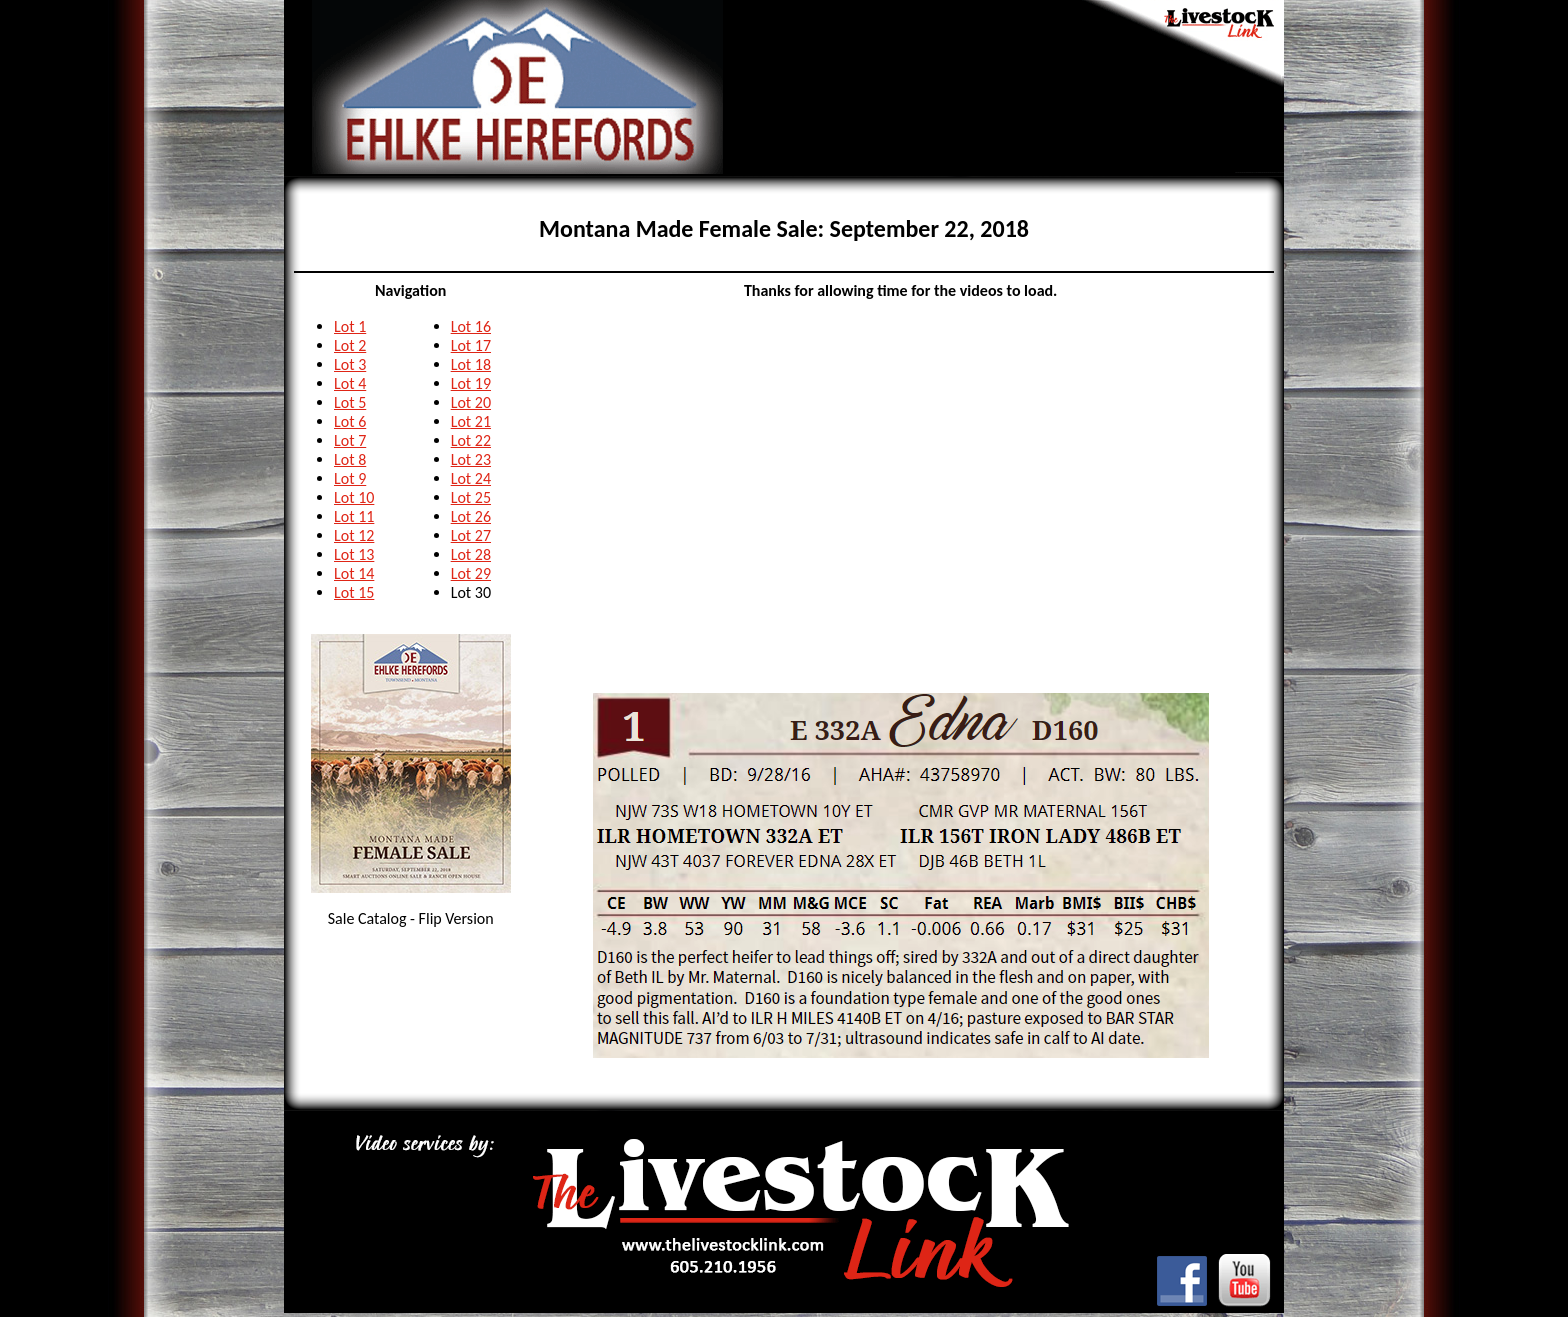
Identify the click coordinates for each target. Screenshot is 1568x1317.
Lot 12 (354, 535)
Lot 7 (350, 440)
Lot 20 (471, 402)
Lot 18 (471, 364)
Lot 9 (350, 478)
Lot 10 (354, 497)
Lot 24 (471, 478)
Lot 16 (471, 326)
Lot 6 (350, 421)
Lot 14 (354, 573)
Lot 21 (471, 421)
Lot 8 (350, 459)
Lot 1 (350, 326)
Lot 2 (350, 345)
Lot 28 (471, 554)
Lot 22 (471, 440)
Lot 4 (350, 383)
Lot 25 (471, 497)
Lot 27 (471, 535)
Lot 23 (471, 459)
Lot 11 (354, 516)
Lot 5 (350, 402)
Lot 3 (350, 364)
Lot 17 (471, 345)
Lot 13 (354, 554)
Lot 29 (471, 573)
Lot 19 (471, 383)
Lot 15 (354, 592)
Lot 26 (471, 516)
